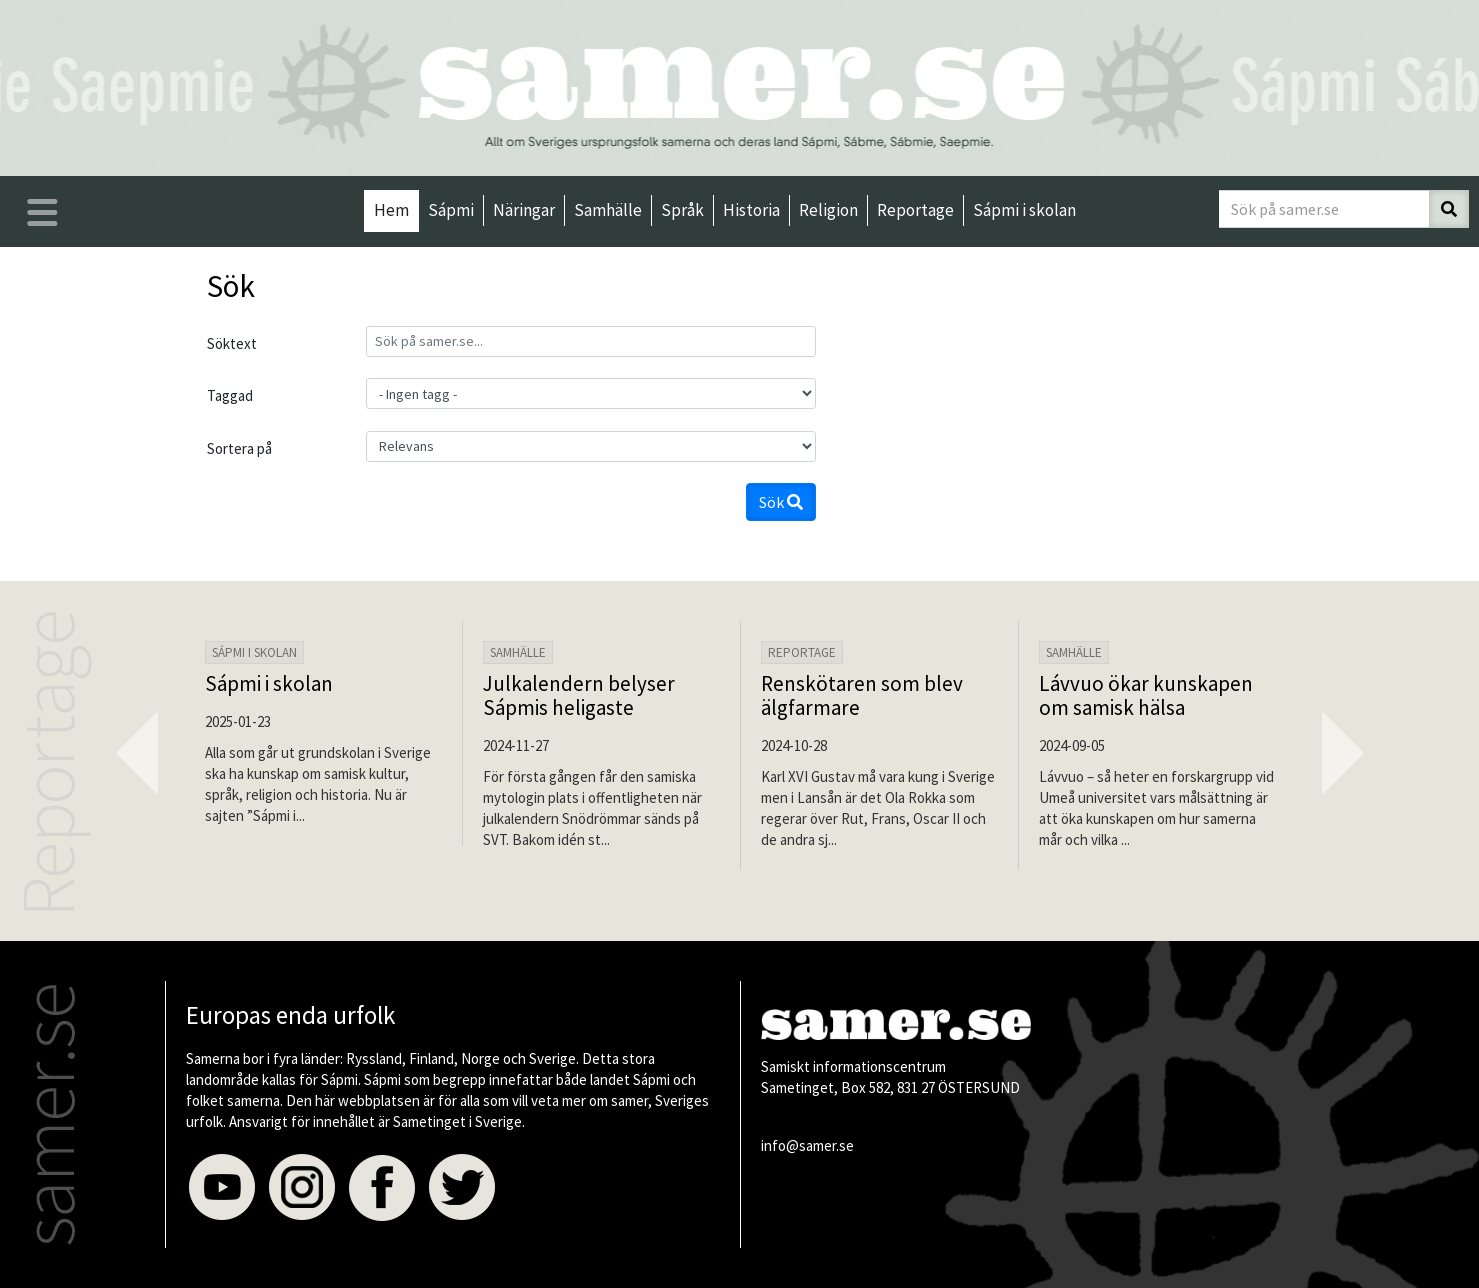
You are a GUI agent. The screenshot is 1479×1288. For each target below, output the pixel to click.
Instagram (302, 1188)
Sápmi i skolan (269, 683)
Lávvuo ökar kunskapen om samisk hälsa (1146, 695)
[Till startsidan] (740, 85)
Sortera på (239, 448)
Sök (781, 502)
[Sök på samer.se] (1324, 209)
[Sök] (1449, 209)
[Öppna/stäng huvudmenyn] (42, 212)
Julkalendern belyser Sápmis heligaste (579, 695)
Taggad (230, 395)
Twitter (462, 1188)
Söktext (232, 343)
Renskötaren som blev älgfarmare (862, 695)
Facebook (382, 1188)
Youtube (222, 1188)
